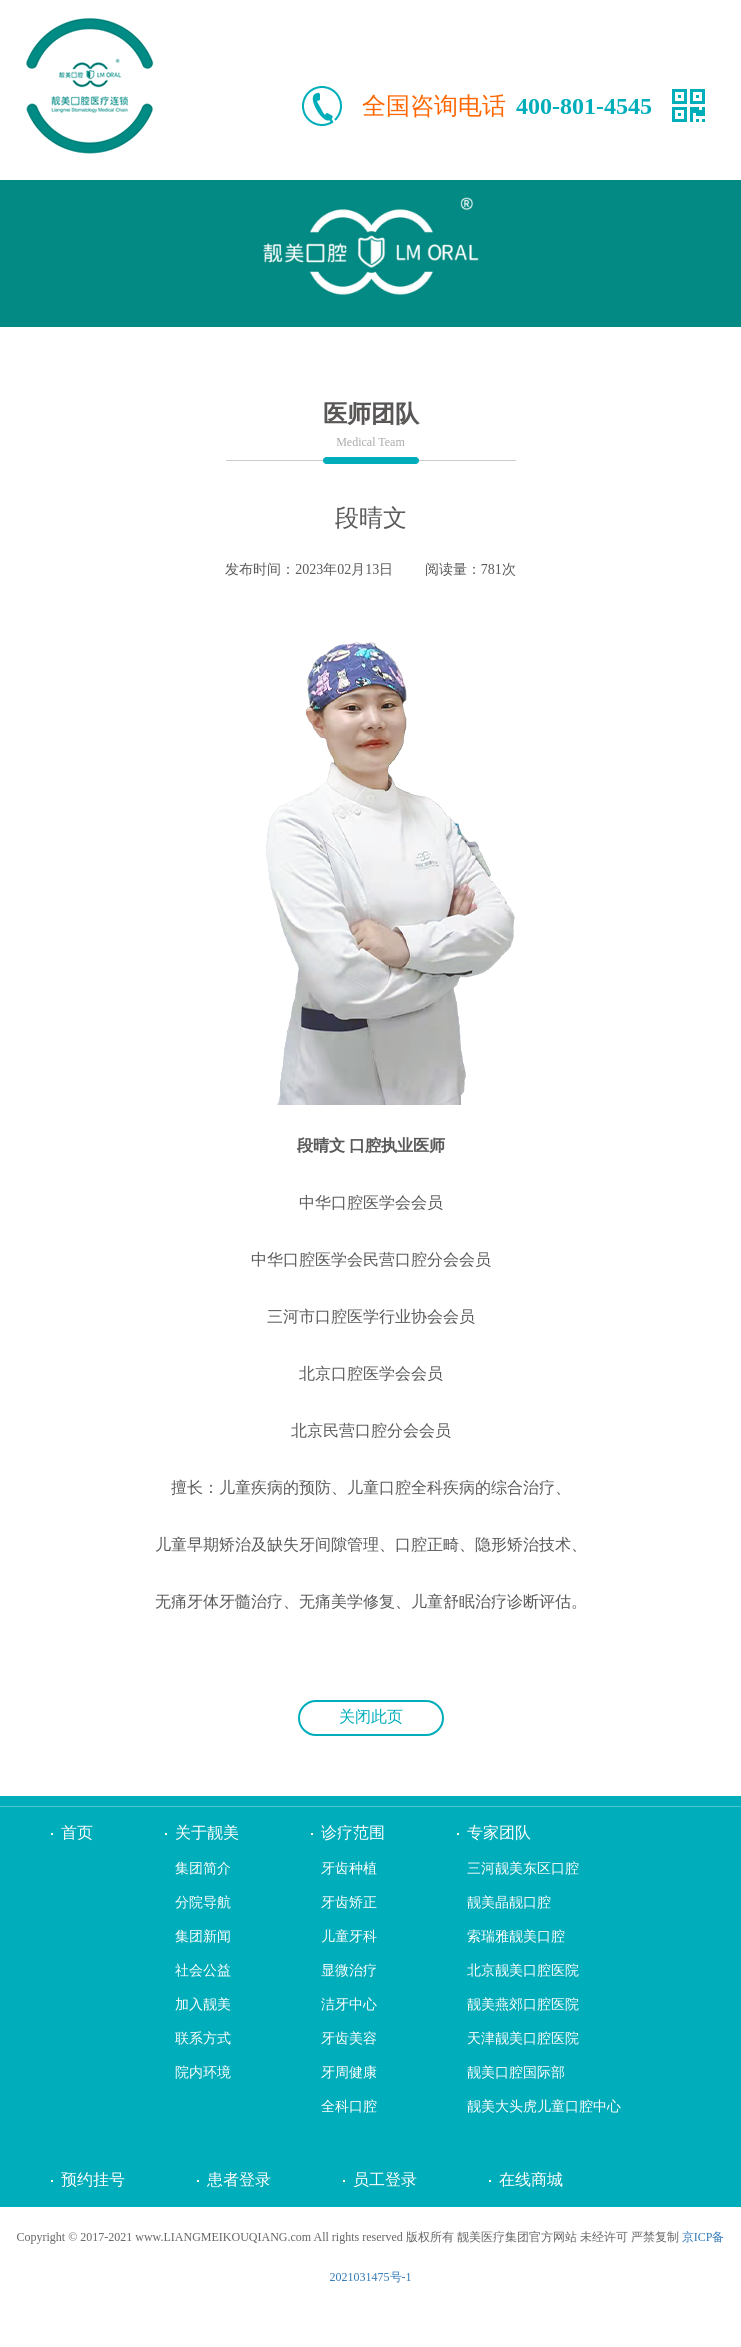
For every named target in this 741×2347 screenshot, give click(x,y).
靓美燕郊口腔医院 (523, 2004)
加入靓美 (203, 2004)
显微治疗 (349, 1970)
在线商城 (531, 2179)
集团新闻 (203, 1936)
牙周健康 (349, 2072)
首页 (77, 1832)
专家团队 (499, 1832)
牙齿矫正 (349, 1902)
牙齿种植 (349, 1868)
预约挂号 (93, 2179)
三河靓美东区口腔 (523, 1868)
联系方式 (203, 2038)
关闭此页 (371, 1716)
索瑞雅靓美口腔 (516, 1936)
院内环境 (203, 2072)
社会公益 (203, 1970)
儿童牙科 (349, 1936)
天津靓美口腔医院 (523, 2038)
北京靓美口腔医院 (523, 1970)
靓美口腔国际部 (516, 2072)
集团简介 (203, 1868)
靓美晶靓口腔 (509, 1902)
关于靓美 (207, 1832)
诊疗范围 (353, 1832)
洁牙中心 (349, 2004)
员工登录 (385, 2179)
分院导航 (203, 1902)
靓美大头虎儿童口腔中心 (544, 2106)
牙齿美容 (349, 2038)
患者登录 (239, 2179)
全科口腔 (349, 2106)
